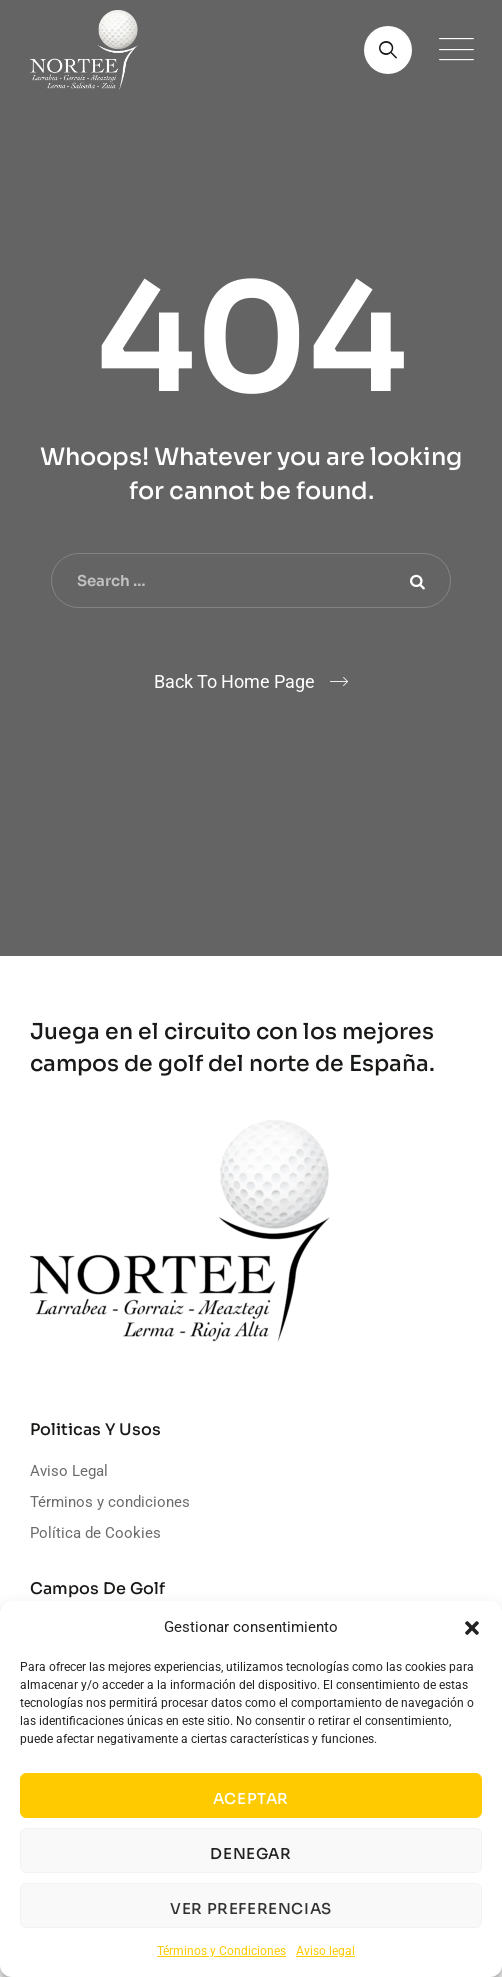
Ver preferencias (251, 1908)
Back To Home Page (234, 681)
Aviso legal (325, 1951)
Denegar (250, 1853)
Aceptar (251, 1798)
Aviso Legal (69, 1471)
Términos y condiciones (110, 1502)
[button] (472, 1627)
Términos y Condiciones (221, 1951)
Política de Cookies (95, 1533)
